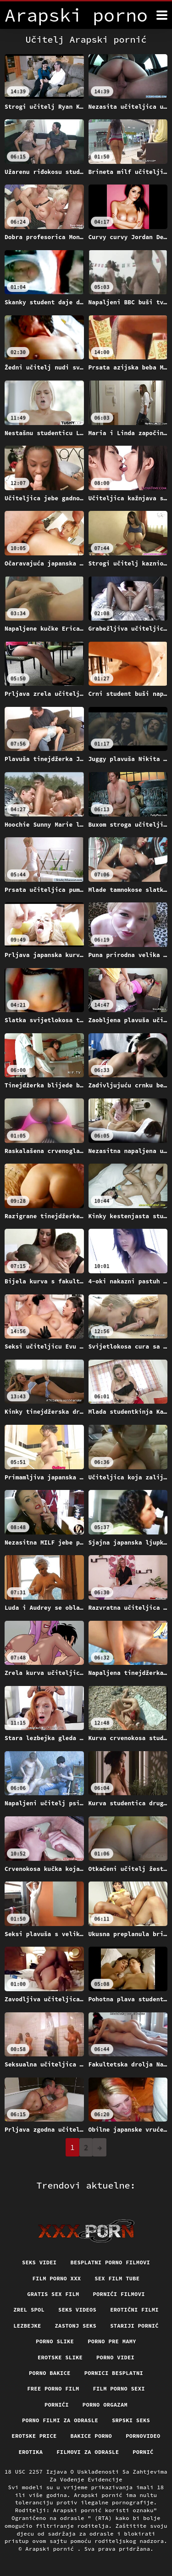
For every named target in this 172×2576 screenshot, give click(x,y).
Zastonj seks (76, 2325)
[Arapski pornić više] (161, 15)
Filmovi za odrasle (87, 2451)
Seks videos (77, 2309)
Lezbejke (27, 2325)
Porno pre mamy (112, 2341)
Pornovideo (143, 2435)
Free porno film (53, 2388)
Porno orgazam (105, 2404)
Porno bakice (50, 2372)
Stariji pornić (134, 2325)
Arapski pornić (51, 2548)
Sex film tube (116, 2278)
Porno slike (55, 2341)
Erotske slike (60, 2357)
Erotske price (33, 2435)
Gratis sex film (53, 2293)
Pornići (56, 2404)
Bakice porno (91, 2435)
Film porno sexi (119, 2388)
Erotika (30, 2451)
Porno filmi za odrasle (60, 2420)
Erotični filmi (134, 2309)
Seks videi (39, 2262)
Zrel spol (28, 2309)
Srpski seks (131, 2420)
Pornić (143, 2451)
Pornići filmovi (119, 2293)
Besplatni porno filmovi (110, 2262)
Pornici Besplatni (113, 2372)
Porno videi (115, 2357)
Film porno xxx (57, 2278)
